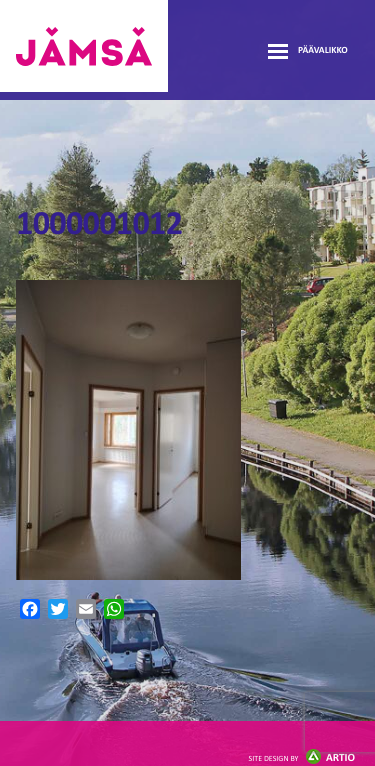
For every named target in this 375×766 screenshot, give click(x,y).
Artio (302, 758)
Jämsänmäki (84, 46)
